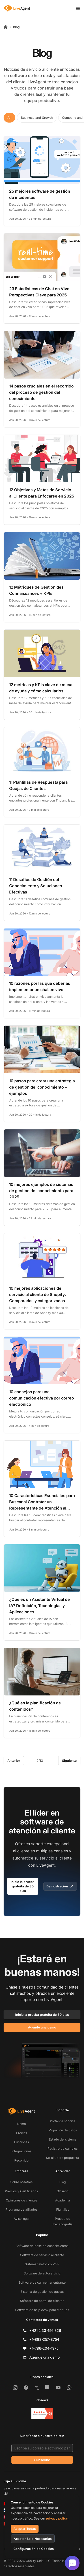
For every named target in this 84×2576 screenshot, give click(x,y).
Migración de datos (62, 2130)
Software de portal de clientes (42, 2301)
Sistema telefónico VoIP (42, 2264)
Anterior (13, 1760)
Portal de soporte (62, 2121)
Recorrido (21, 2160)
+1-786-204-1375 (43, 2348)
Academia (62, 2200)
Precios (21, 2133)
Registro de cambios (62, 2148)
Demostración (60, 1886)
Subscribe (42, 2460)
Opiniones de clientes (21, 2200)
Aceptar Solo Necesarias (33, 2539)
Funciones (21, 2142)
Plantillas (62, 2209)
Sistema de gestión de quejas (42, 2291)
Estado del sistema (62, 2139)
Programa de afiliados (21, 2209)
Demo (21, 2124)
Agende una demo (42, 2027)
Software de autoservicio (42, 2273)
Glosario (62, 2191)
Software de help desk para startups (42, 2310)
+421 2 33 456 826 (45, 2330)
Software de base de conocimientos (42, 2246)
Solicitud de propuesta (62, 2158)
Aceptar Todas (24, 2528)
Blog (16, 27)
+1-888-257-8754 (44, 2339)
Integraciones (21, 2151)
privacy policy (57, 2518)
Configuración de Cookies (33, 2549)
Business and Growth (37, 117)
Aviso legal (21, 2218)
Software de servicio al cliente (42, 2255)
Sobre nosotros (21, 2182)
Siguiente (69, 1760)
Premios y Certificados (21, 2191)
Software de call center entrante (42, 2282)
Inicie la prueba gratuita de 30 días (22, 1886)
